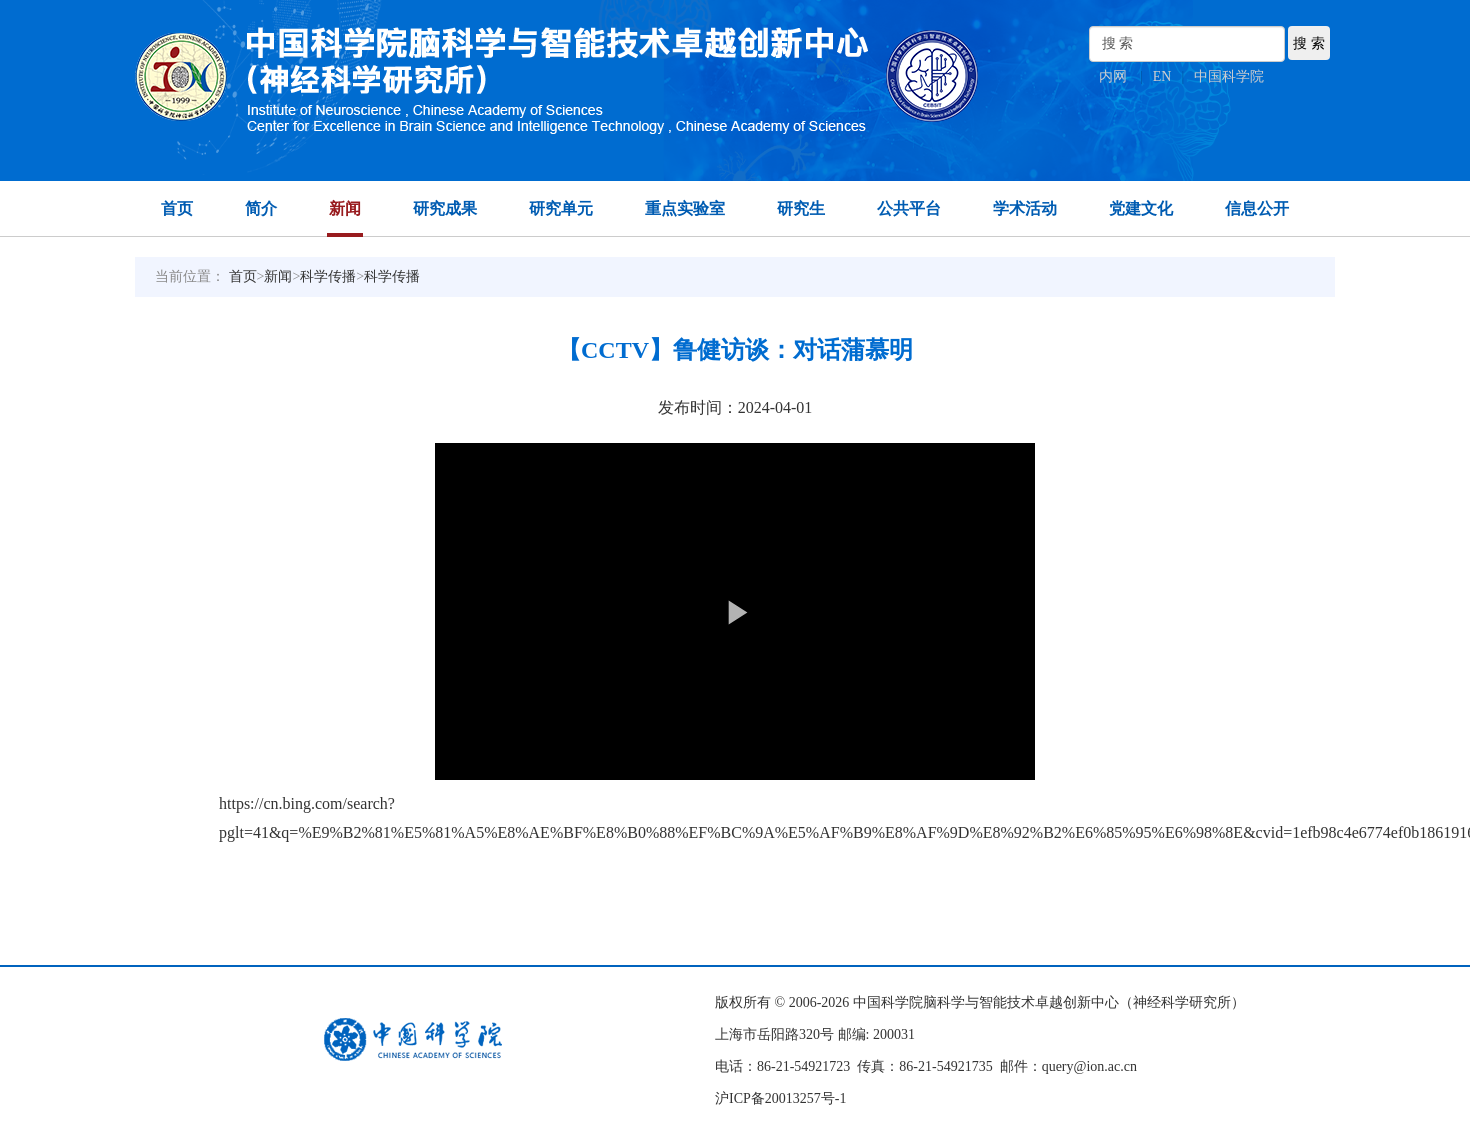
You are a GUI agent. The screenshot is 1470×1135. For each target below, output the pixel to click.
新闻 (345, 208)
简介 (261, 208)
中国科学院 (1229, 76)
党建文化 (1141, 208)
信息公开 (1257, 208)
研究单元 (561, 208)
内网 (1113, 76)
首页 (177, 208)
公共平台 (909, 208)
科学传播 (328, 276)
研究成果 (445, 208)
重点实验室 (685, 208)
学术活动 (1025, 208)
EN (1162, 76)
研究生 (801, 208)
